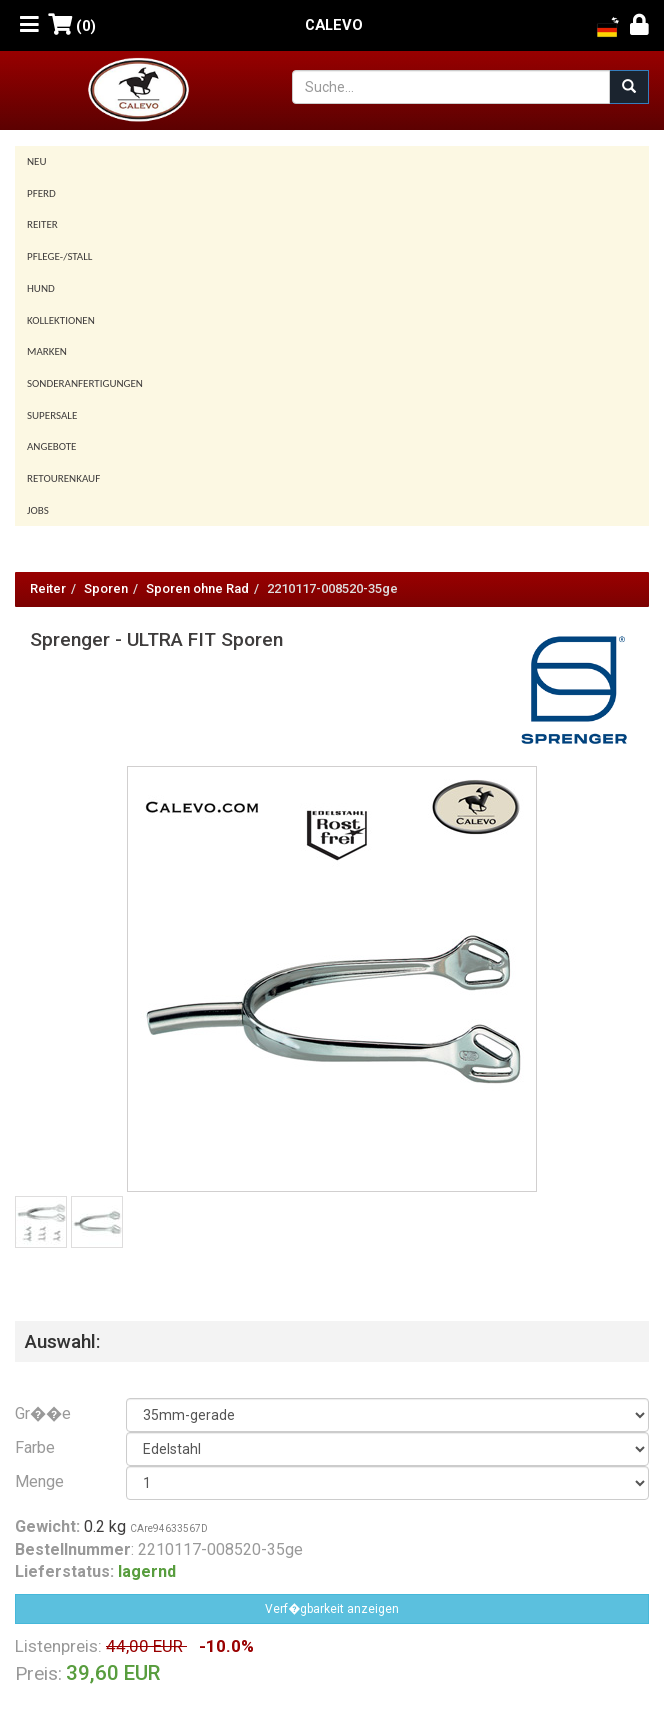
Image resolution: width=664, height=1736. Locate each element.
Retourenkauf (63, 478)
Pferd (41, 193)
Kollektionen (61, 320)
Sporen (106, 588)
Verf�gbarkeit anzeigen (332, 1609)
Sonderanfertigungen (85, 383)
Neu (37, 161)
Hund (41, 288)
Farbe (35, 1447)
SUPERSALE (52, 415)
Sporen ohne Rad (197, 588)
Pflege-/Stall (59, 256)
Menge (39, 1481)
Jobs (38, 510)
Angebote (51, 446)
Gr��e (43, 1413)
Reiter (42, 224)
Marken (47, 351)
